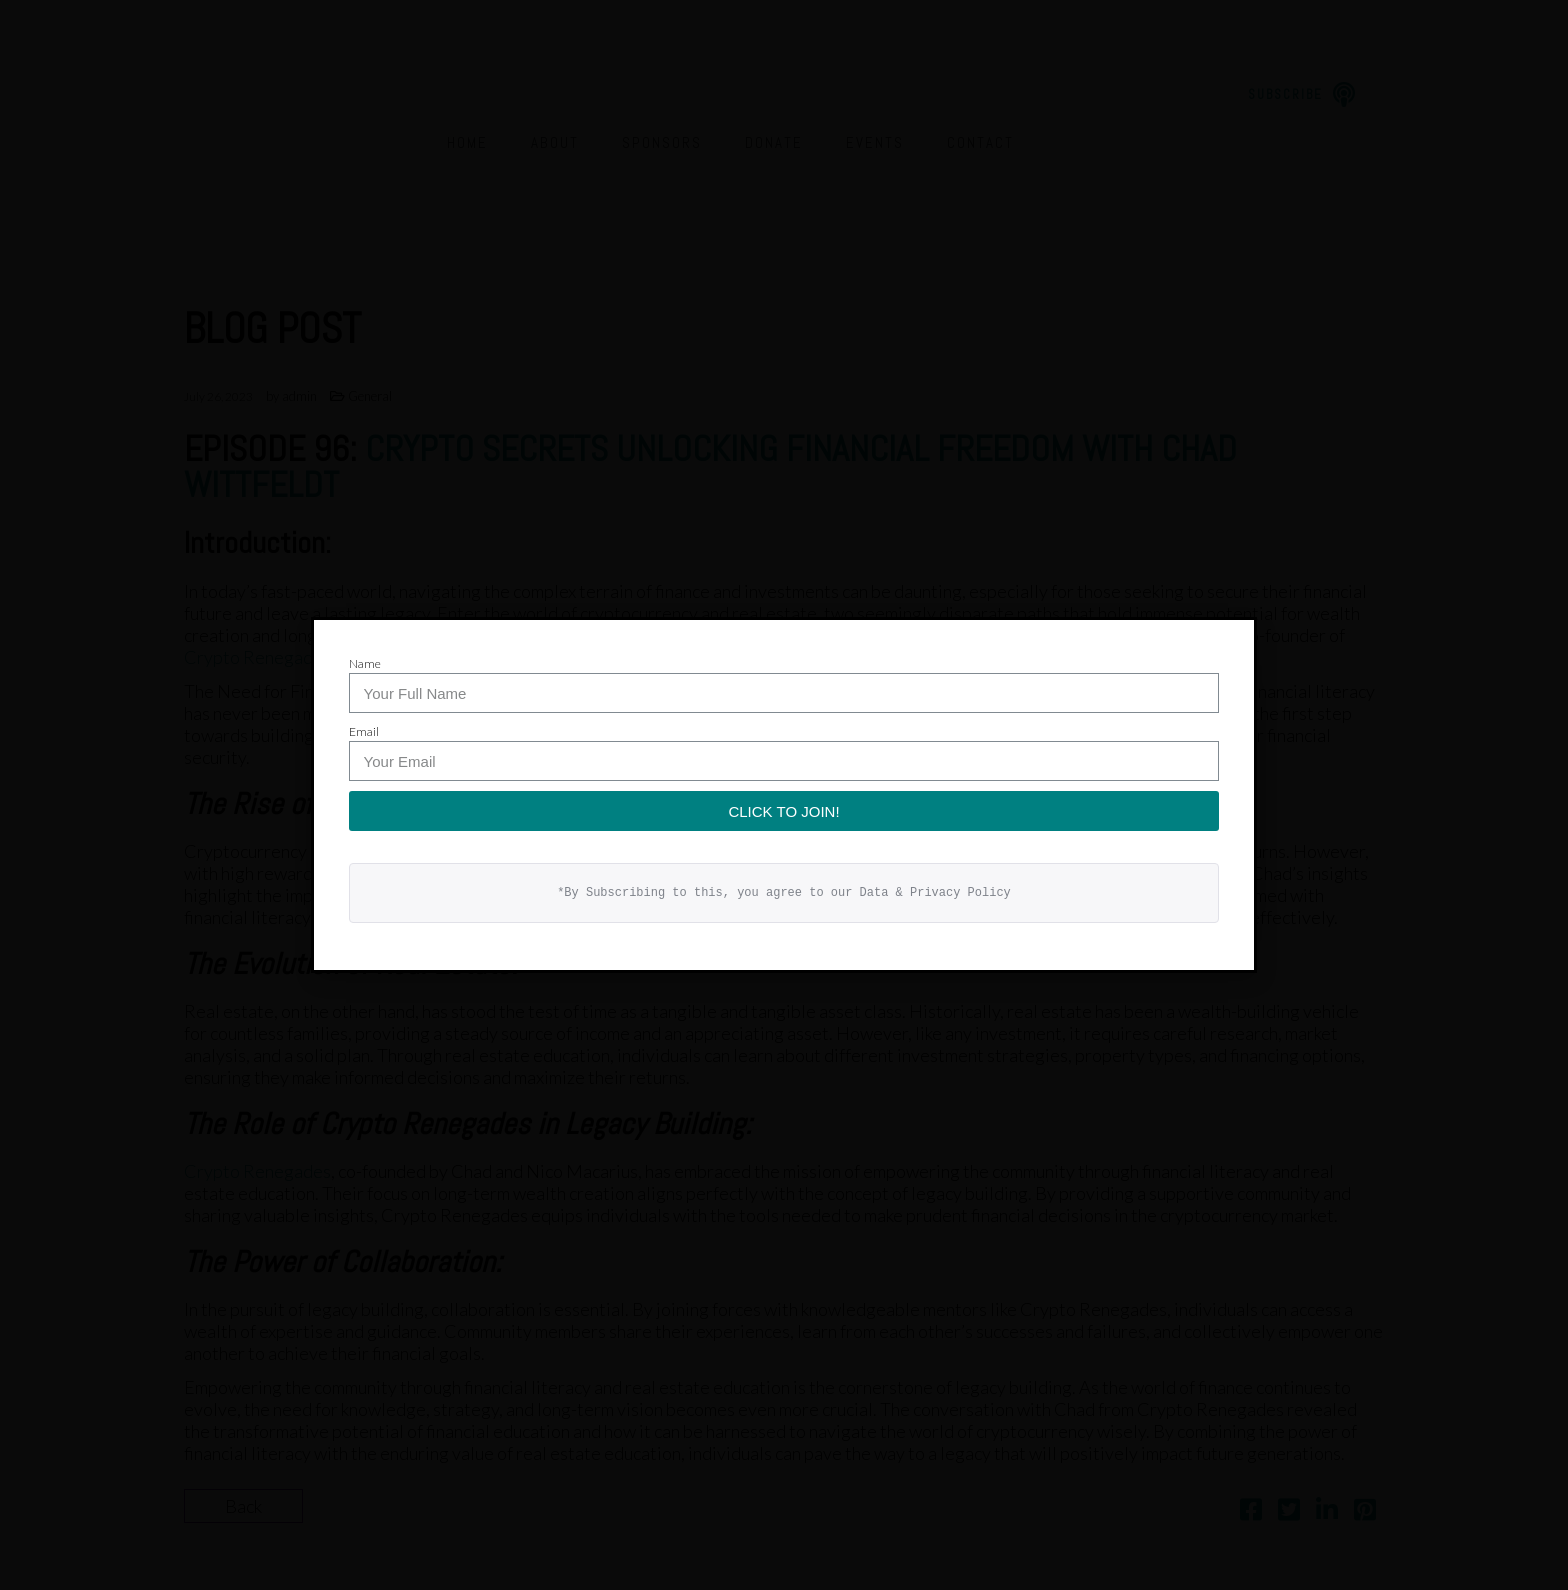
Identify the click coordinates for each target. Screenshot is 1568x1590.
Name (365, 663)
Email (364, 731)
